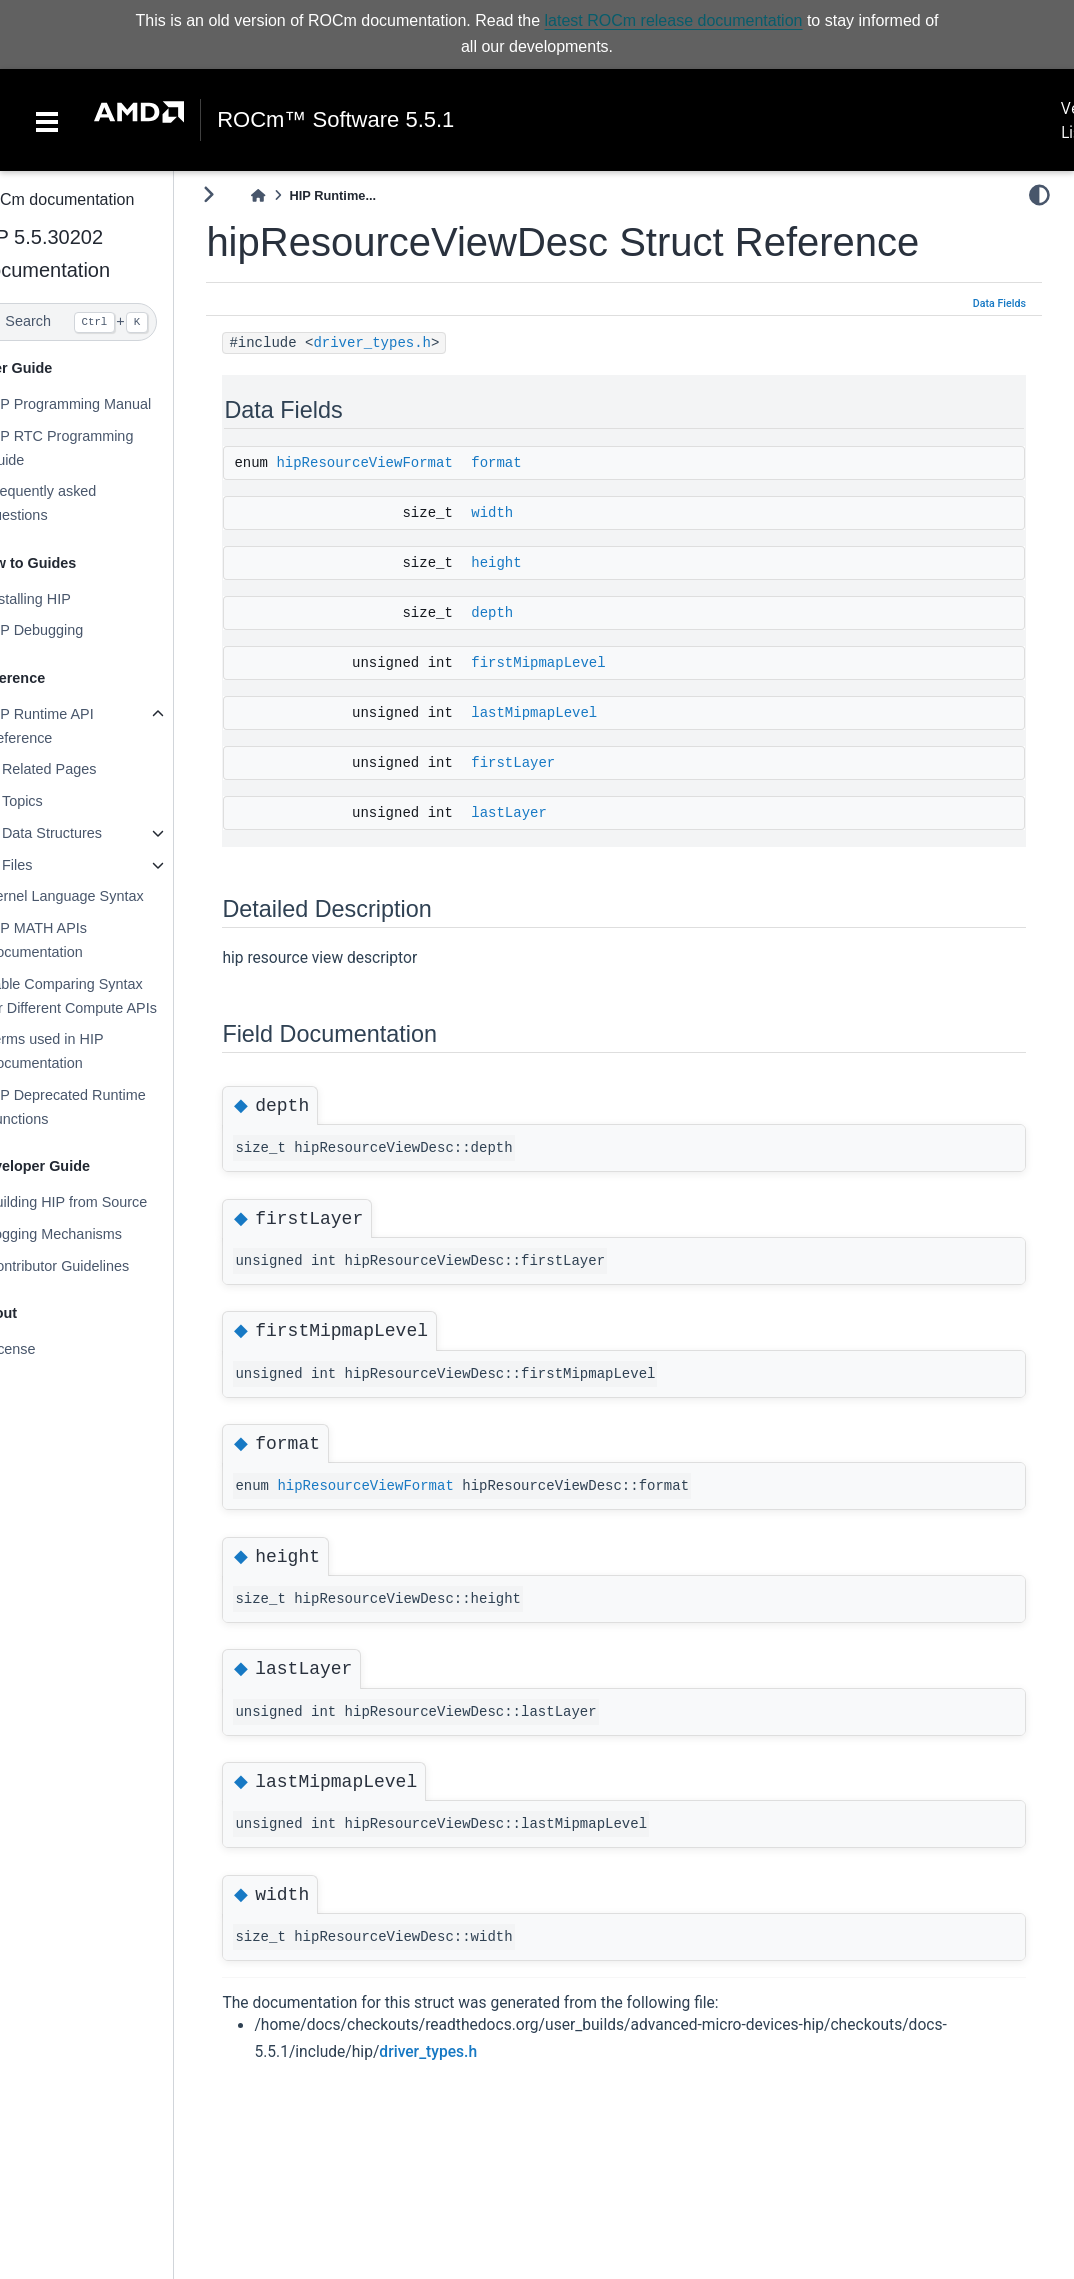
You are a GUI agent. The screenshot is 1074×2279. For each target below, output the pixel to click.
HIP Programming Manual (108, 404)
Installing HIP (68, 599)
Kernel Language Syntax (105, 896)
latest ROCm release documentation (674, 20)
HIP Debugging (74, 630)
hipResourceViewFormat (405, 463)
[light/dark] (1039, 195)
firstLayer (554, 763)
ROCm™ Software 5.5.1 (335, 120)
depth (533, 613)
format (537, 463)
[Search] (107, 322)
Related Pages (89, 769)
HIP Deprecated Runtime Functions (106, 1107)
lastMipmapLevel (575, 713)
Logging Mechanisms (94, 1234)
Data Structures (92, 833)
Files (57, 865)
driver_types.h (413, 343)
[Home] (299, 195)
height (537, 563)
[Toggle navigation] (47, 120)
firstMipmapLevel (579, 663)
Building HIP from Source (106, 1202)
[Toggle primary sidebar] (249, 194)
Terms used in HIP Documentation (84, 1051)
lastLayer (550, 813)
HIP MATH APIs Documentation (76, 940)
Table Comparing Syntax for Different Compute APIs (111, 996)
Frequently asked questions (81, 503)
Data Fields (999, 303)
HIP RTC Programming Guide (99, 448)
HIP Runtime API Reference (80, 726)
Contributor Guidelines (97, 1266)
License (51, 1349)
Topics (62, 801)
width (533, 513)
